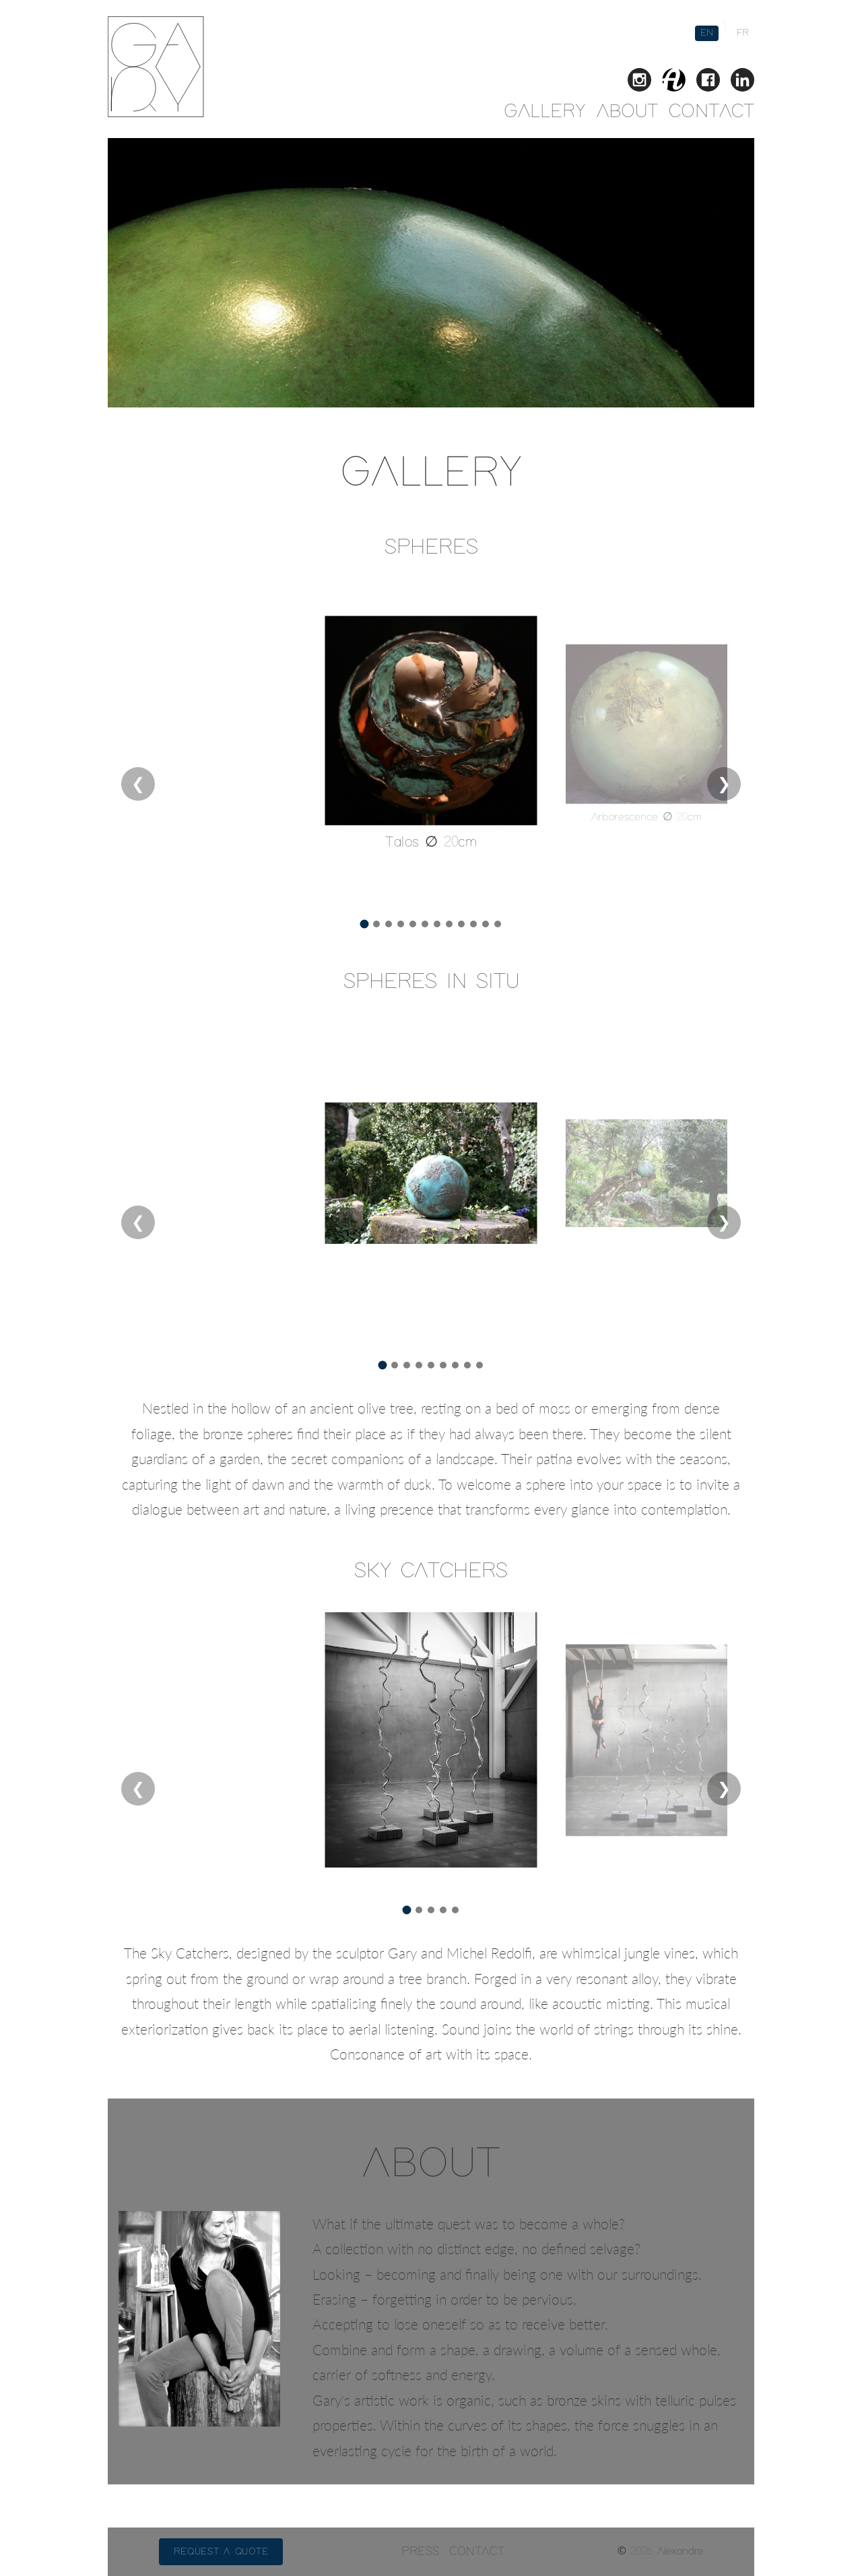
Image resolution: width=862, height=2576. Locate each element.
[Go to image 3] (388, 924)
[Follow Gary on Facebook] (708, 82)
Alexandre (680, 2551)
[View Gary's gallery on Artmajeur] (674, 82)
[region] (431, 760)
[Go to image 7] (437, 924)
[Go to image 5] (412, 924)
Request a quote (221, 2551)
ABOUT (627, 111)
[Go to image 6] (425, 924)
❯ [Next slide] (724, 785)
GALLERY (545, 111)
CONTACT (711, 111)
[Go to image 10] (473, 924)
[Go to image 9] (461, 924)
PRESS (420, 2552)
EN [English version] (706, 33)
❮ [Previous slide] (138, 785)
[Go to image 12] (497, 924)
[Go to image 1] (364, 924)
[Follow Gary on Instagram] (639, 82)
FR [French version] (743, 33)
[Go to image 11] (485, 924)
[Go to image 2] (376, 924)
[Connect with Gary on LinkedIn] (742, 82)
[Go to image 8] (449, 924)
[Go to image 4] (400, 924)
